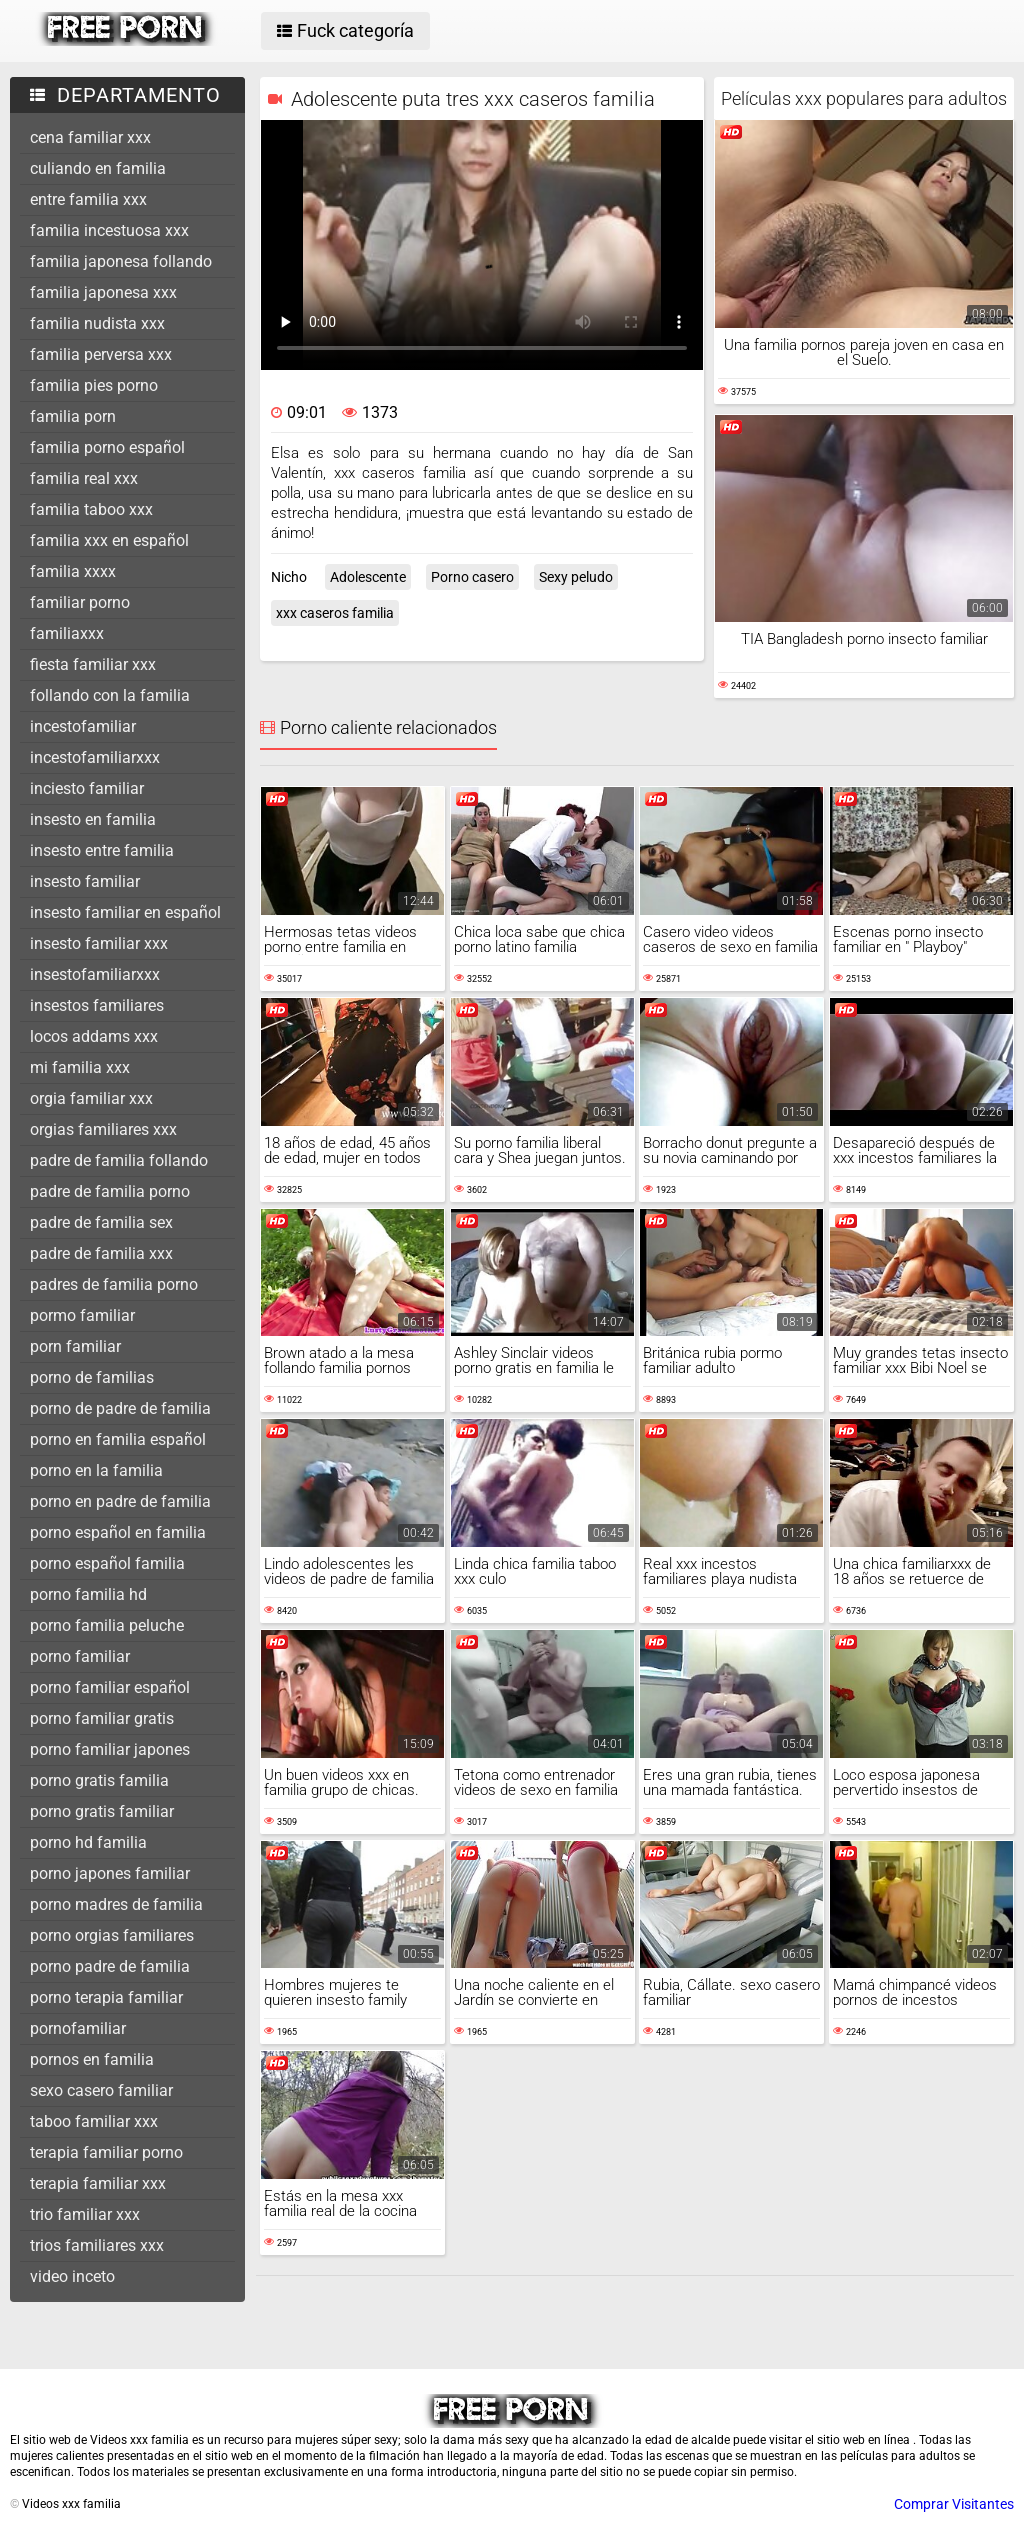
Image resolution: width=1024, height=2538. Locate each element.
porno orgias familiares (112, 1935)
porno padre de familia (110, 1966)
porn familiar (75, 1346)
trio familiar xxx (85, 2214)
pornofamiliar (78, 2028)
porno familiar (80, 1656)
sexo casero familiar (101, 2090)
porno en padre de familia (120, 1501)
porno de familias (92, 1377)
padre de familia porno (110, 1191)
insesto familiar (85, 881)
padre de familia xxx (101, 1253)
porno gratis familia (99, 1780)
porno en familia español (118, 1439)
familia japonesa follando (121, 261)
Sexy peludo (576, 577)
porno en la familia (96, 1470)
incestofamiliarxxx (95, 757)
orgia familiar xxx (91, 1098)
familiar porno (80, 602)
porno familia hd (88, 1594)
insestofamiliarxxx (95, 974)
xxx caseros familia (335, 613)
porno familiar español (110, 1687)
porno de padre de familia (120, 1408)
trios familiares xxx (97, 2245)
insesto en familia (93, 819)
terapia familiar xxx (98, 2183)
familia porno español (107, 447)
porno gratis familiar (102, 1811)
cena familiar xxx (90, 137)
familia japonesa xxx (103, 292)
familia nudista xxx (97, 323)
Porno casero (472, 577)
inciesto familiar (87, 788)
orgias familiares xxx (103, 1129)
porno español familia (107, 1563)
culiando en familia (98, 168)
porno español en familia (118, 1532)
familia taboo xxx (91, 509)
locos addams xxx (94, 1036)
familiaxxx (67, 633)
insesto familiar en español (125, 912)
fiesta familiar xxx (93, 664)
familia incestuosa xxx (109, 230)
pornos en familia (92, 2059)
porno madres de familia (116, 1904)
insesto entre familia (102, 850)
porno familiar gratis (102, 1718)
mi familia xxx (80, 1067)
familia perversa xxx (101, 354)
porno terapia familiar (106, 1997)
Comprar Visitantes (954, 2504)
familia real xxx (84, 478)
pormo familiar (82, 1315)
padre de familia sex (101, 1222)
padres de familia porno (114, 1284)
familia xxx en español (109, 540)
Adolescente (368, 577)
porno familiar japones (110, 1749)
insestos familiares (97, 1005)
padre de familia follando (119, 1160)
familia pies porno (94, 385)
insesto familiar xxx (99, 943)
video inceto (72, 2276)
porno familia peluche (107, 1625)
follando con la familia (110, 695)
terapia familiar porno (106, 2152)
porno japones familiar (110, 1873)
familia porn (73, 416)
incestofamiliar (83, 726)
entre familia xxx (88, 199)
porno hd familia (88, 1842)
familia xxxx (73, 571)
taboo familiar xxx (94, 2121)
